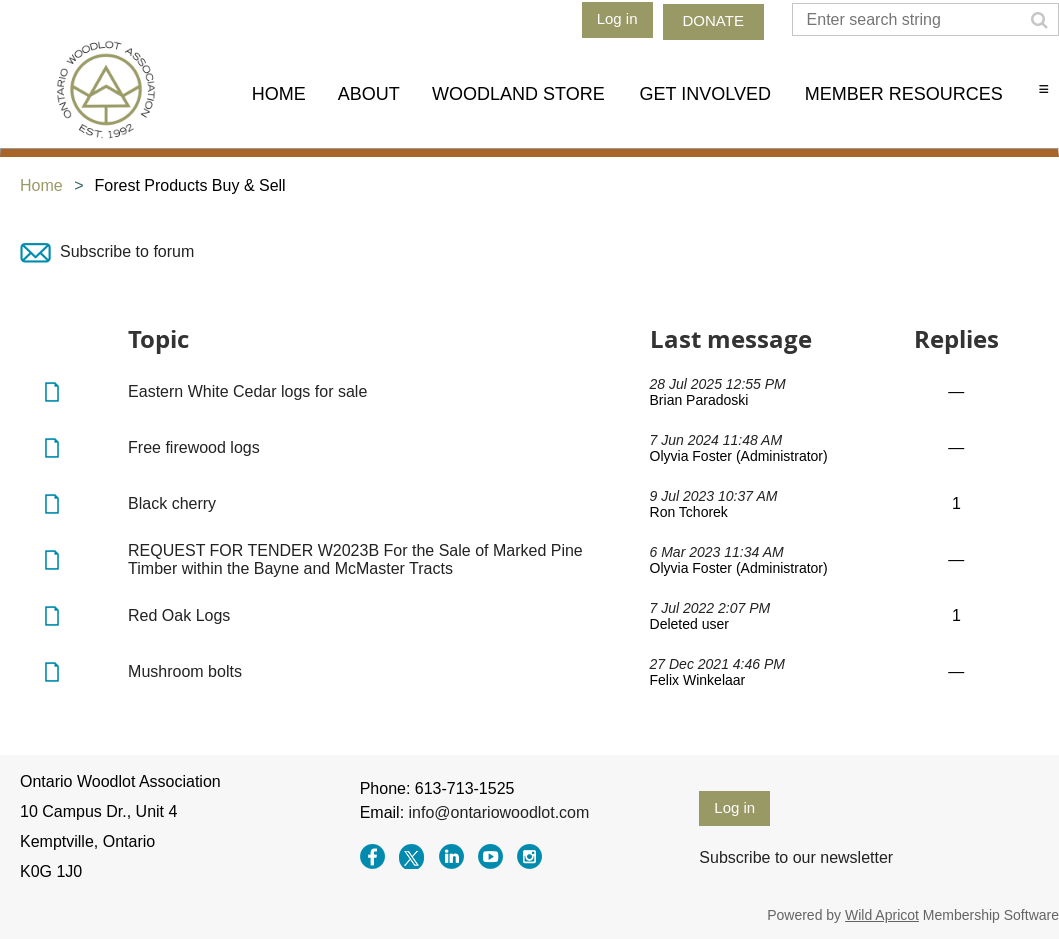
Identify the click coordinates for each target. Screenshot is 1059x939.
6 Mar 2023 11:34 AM (717, 552)
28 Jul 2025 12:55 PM (718, 384)
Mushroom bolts (185, 671)
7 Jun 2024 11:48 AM (716, 440)
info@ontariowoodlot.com (499, 812)
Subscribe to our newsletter (796, 857)
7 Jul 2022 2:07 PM (710, 608)
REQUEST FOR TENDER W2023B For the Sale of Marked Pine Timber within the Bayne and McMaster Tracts (355, 559)
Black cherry (172, 503)
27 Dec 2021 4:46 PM (717, 664)
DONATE (713, 20)
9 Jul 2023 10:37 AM (714, 496)
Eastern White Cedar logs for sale (247, 391)
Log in (617, 18)
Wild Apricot (882, 915)
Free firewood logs (194, 447)
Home (41, 185)
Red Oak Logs (179, 615)
